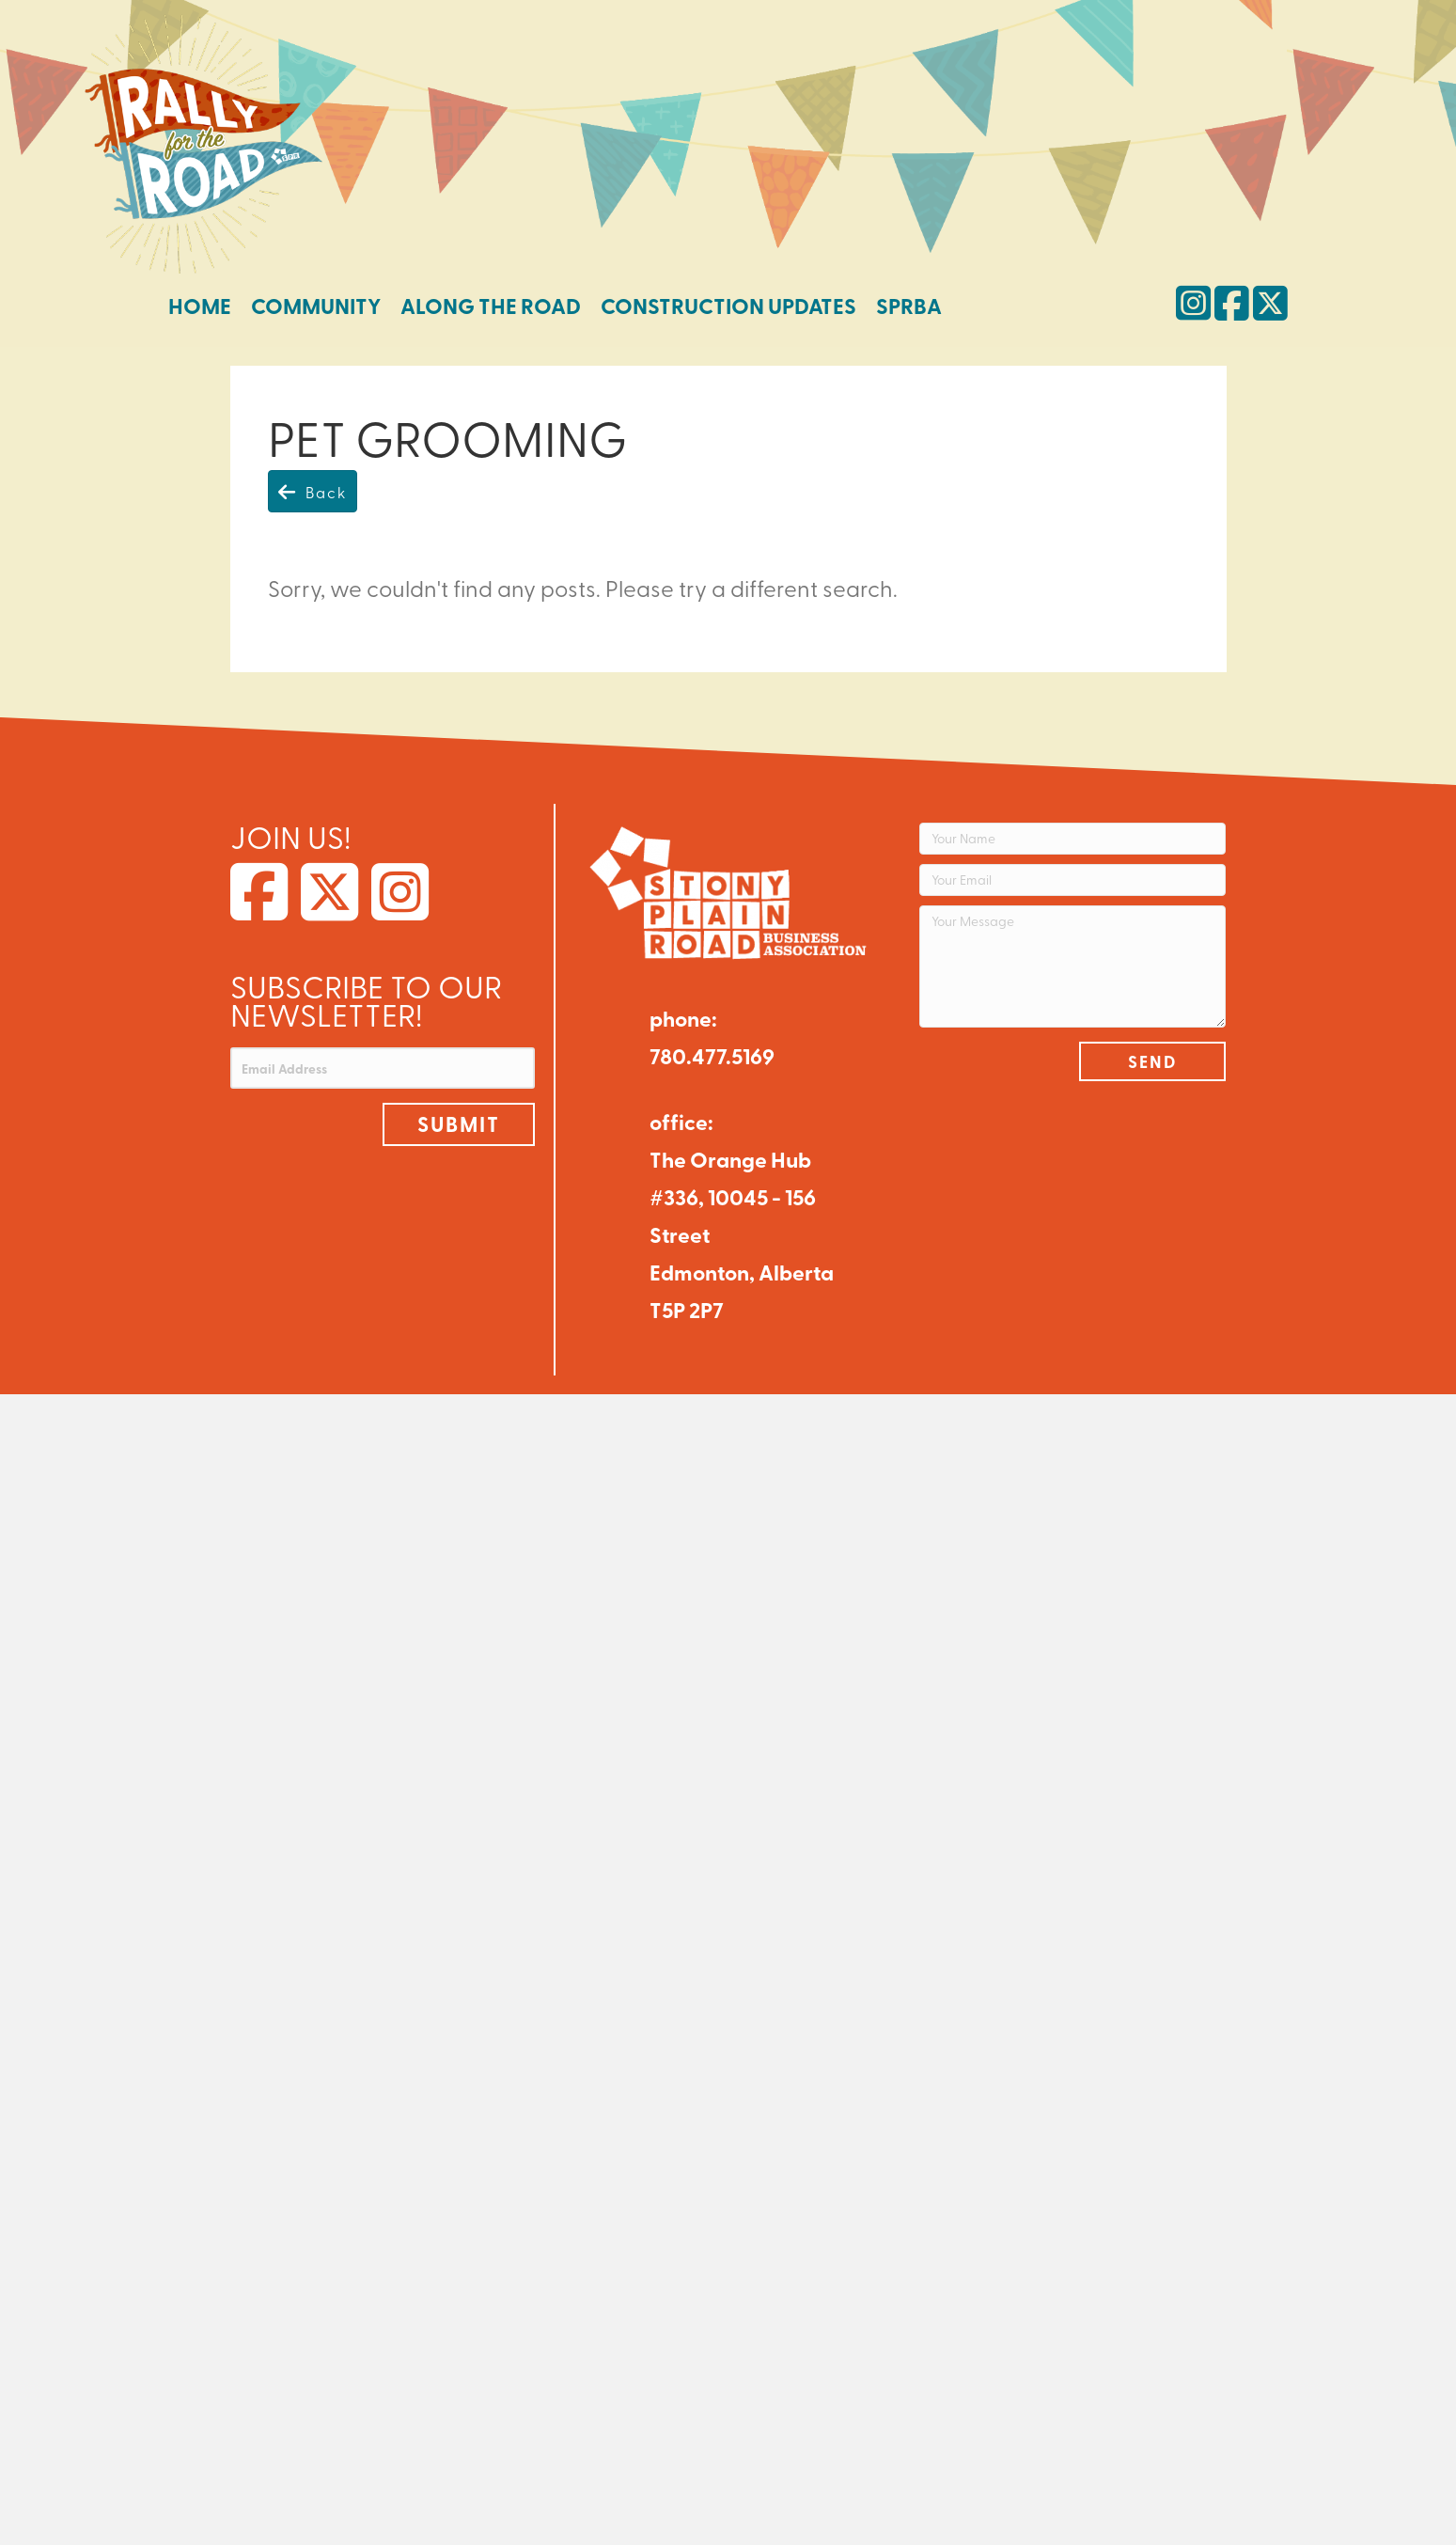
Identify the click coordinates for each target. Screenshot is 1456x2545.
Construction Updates (728, 306)
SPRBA (909, 306)
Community (316, 306)
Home (199, 306)
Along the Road (490, 306)
